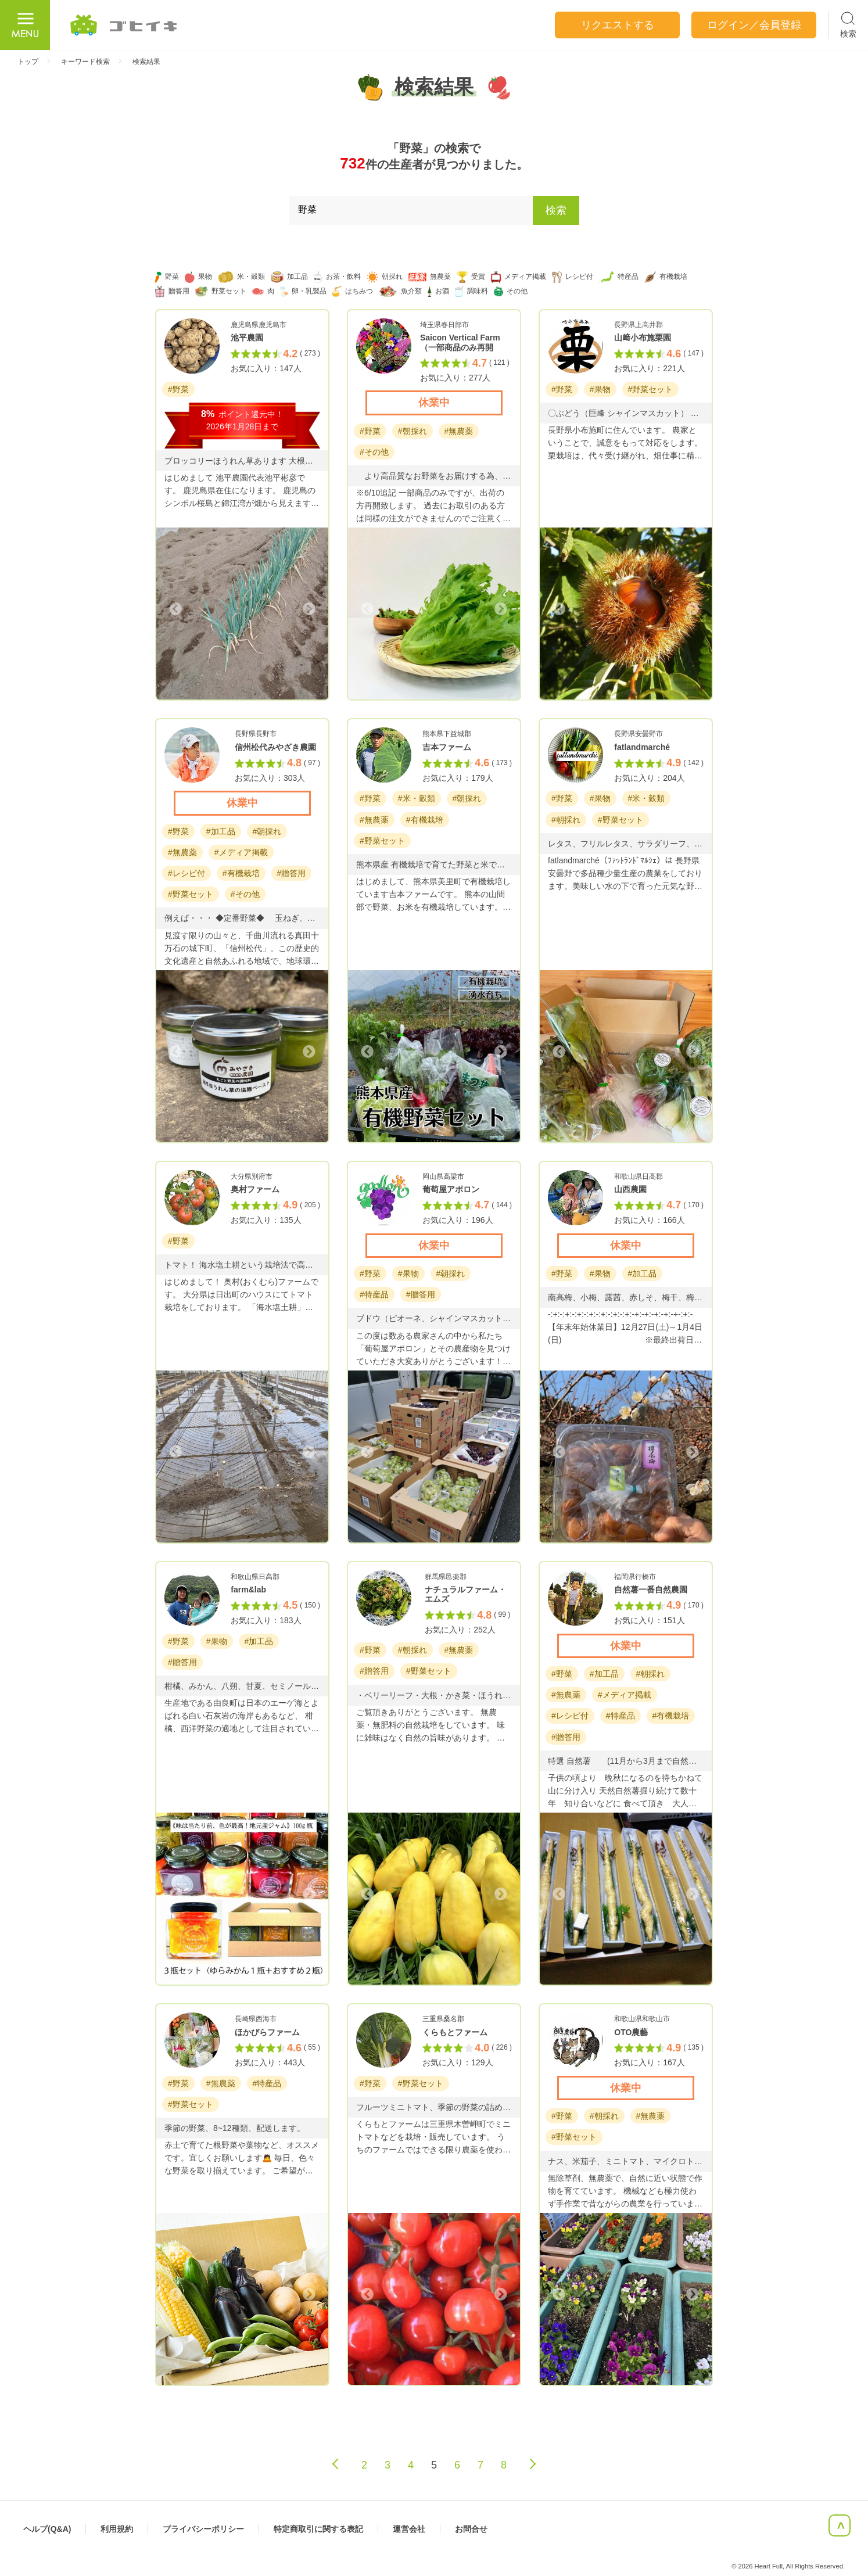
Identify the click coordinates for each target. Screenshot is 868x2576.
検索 (556, 210)
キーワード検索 (85, 62)
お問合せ (471, 2529)
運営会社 (409, 2529)
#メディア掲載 (241, 852)
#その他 (374, 452)
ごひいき (124, 25)
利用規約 (117, 2529)
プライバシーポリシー (203, 2529)
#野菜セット (650, 389)
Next (308, 609)
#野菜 (178, 389)
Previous (176, 609)
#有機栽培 (241, 873)
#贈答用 (291, 873)
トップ (27, 62)
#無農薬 (459, 431)
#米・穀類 (416, 798)
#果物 (600, 389)
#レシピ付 (186, 873)
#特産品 (374, 1294)
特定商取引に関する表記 (318, 2529)
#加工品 (220, 831)
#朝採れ (412, 431)
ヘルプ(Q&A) (47, 2529)
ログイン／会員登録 (754, 25)
